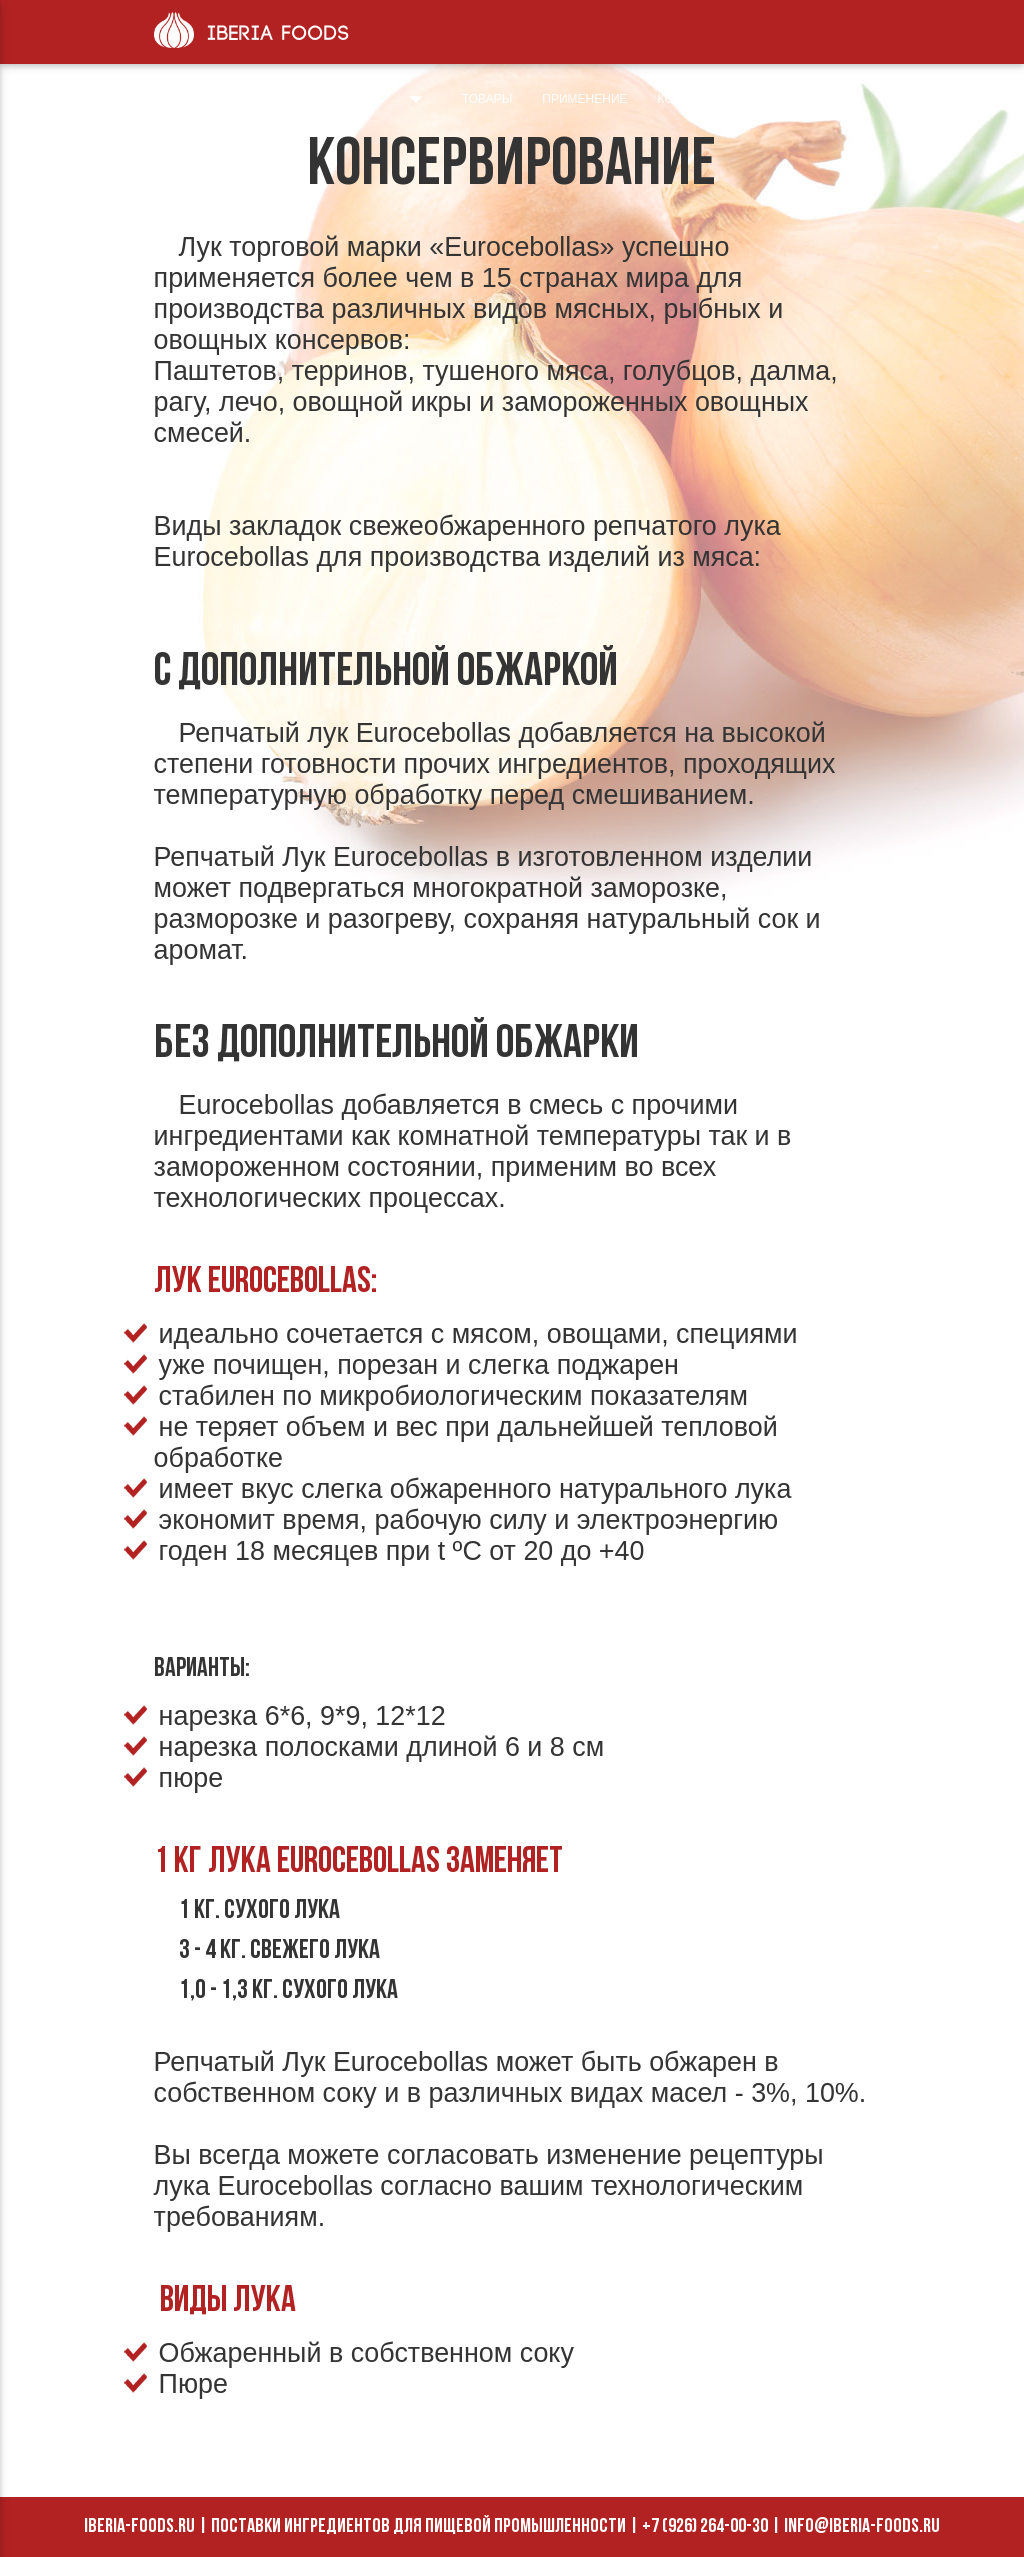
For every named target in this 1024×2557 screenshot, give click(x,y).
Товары (487, 99)
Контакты (690, 99)
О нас (389, 99)
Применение (584, 99)
